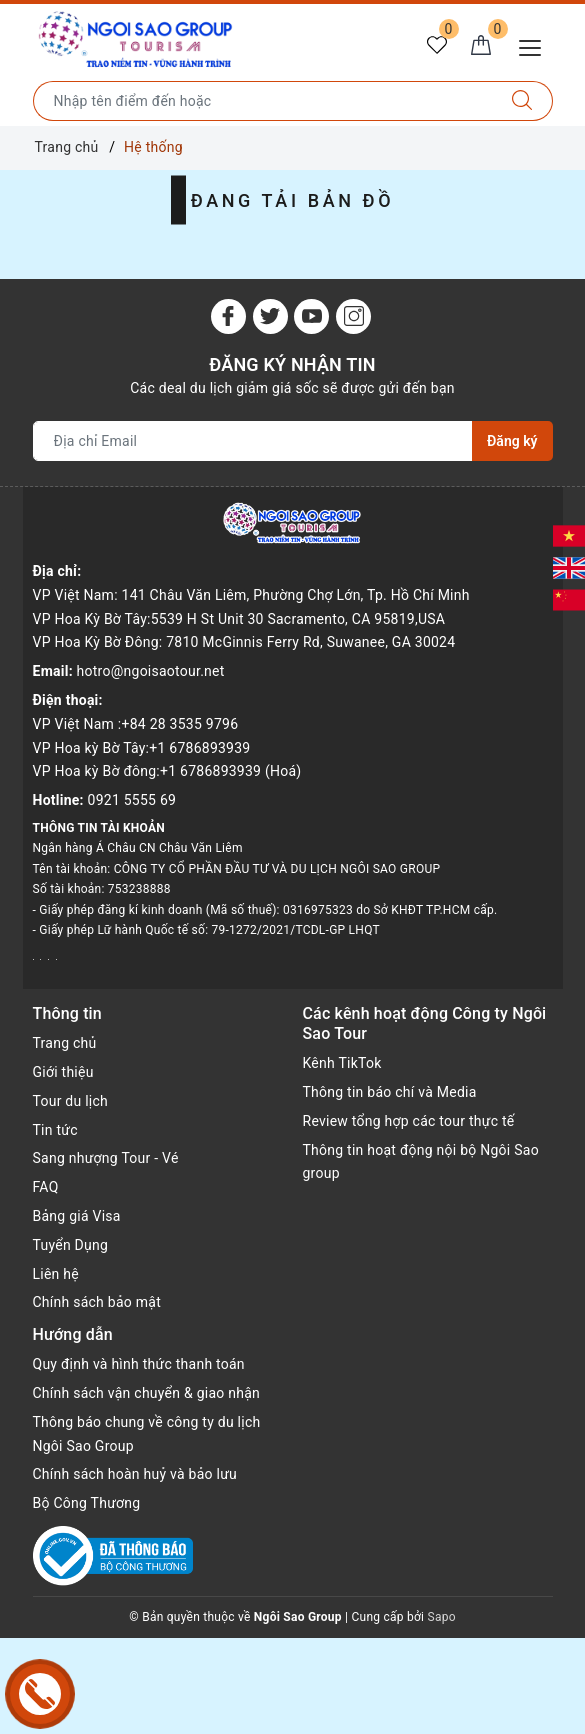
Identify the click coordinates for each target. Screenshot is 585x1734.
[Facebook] (228, 316)
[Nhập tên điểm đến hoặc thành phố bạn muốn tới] (263, 101)
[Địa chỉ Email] (253, 441)
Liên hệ (56, 1274)
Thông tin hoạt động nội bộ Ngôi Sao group (421, 1162)
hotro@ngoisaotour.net (151, 671)
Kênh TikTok (342, 1063)
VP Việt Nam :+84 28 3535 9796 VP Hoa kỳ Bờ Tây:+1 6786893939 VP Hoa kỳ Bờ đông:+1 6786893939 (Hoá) (167, 748)
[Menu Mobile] (535, 45)
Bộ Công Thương (87, 1503)
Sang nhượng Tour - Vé (106, 1158)
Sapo (442, 1617)
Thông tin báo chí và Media (390, 1092)
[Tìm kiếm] (522, 101)
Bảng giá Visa (77, 1216)
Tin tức (55, 1130)
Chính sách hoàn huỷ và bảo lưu (135, 1474)
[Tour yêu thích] (437, 46)
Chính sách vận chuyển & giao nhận (147, 1393)
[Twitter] (270, 316)
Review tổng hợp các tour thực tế (409, 1121)
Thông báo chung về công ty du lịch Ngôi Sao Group (147, 1434)
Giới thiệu (63, 1072)
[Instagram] (353, 316)
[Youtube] (311, 316)
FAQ (46, 1187)
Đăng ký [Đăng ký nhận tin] (512, 441)
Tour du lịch (71, 1101)
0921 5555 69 (132, 800)
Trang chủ (65, 1043)
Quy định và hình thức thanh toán (139, 1364)
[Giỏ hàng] (481, 46)
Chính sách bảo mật (97, 1302)
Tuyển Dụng (71, 1245)
